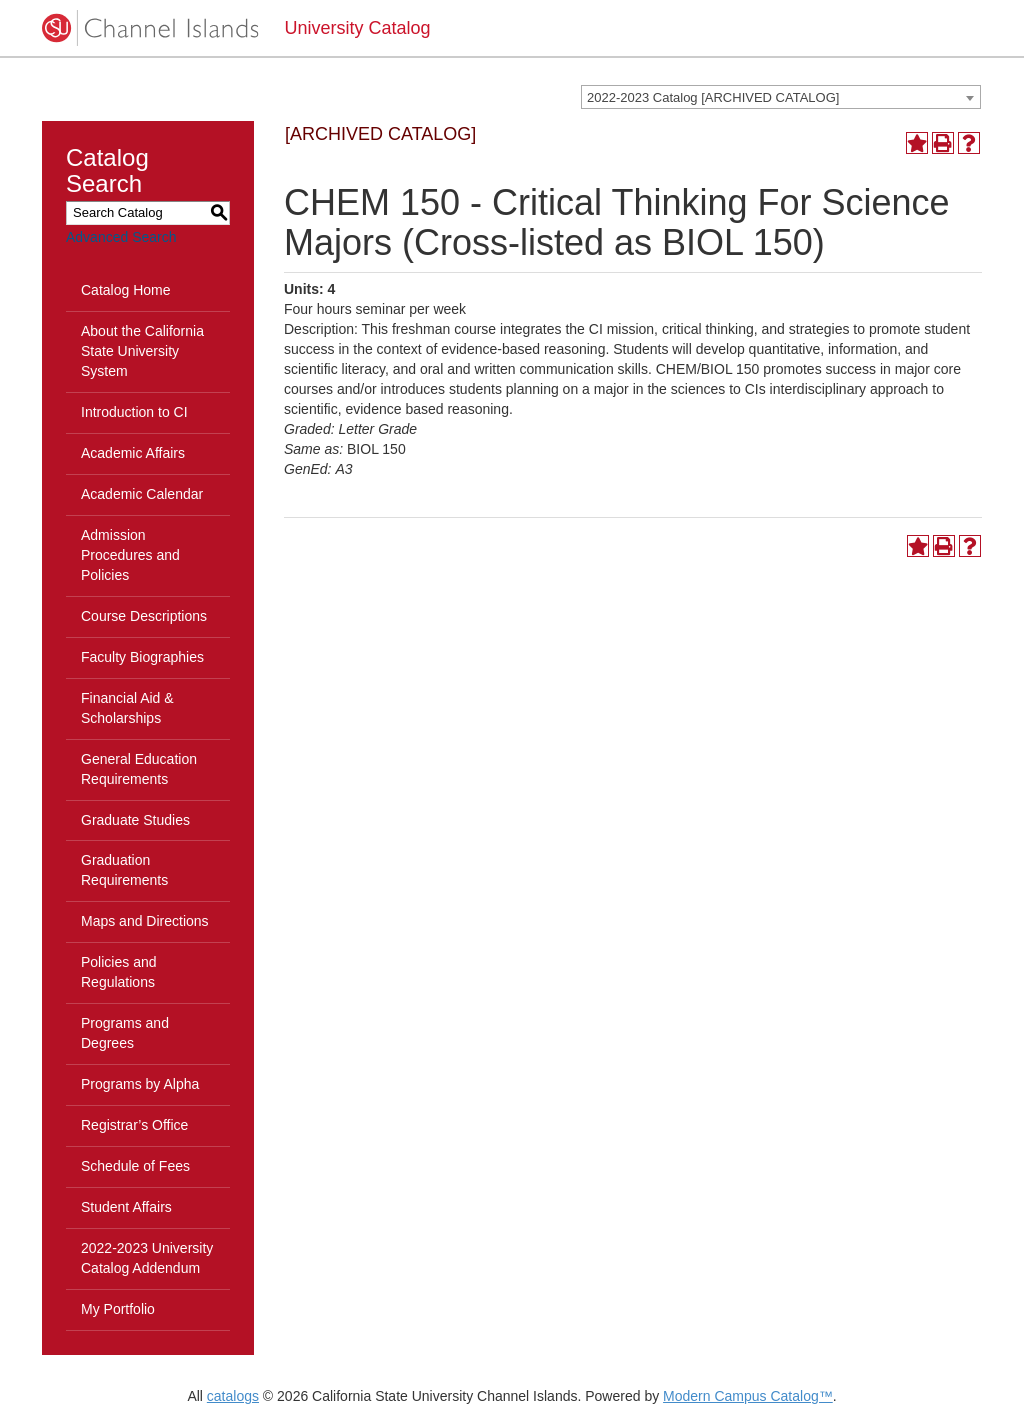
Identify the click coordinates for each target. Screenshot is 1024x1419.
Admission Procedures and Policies (130, 555)
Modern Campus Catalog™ (748, 1396)
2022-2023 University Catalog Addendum (147, 1258)
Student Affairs (126, 1207)
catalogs (233, 1396)
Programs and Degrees (125, 1033)
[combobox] (781, 97)
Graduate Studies (135, 820)
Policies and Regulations (119, 972)
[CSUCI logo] (148, 28)
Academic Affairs (133, 453)
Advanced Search (121, 237)
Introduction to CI (134, 412)
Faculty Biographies (142, 657)
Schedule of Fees (135, 1166)
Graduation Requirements (124, 870)
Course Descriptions (144, 616)
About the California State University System (142, 351)
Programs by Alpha (140, 1084)
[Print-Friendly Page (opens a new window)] (943, 143)
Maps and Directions (145, 921)
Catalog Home (126, 290)
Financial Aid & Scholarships (127, 708)
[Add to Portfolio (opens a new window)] (917, 143)
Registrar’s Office (134, 1125)
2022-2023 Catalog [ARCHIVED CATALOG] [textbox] (713, 97)
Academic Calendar (142, 494)
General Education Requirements (139, 769)
